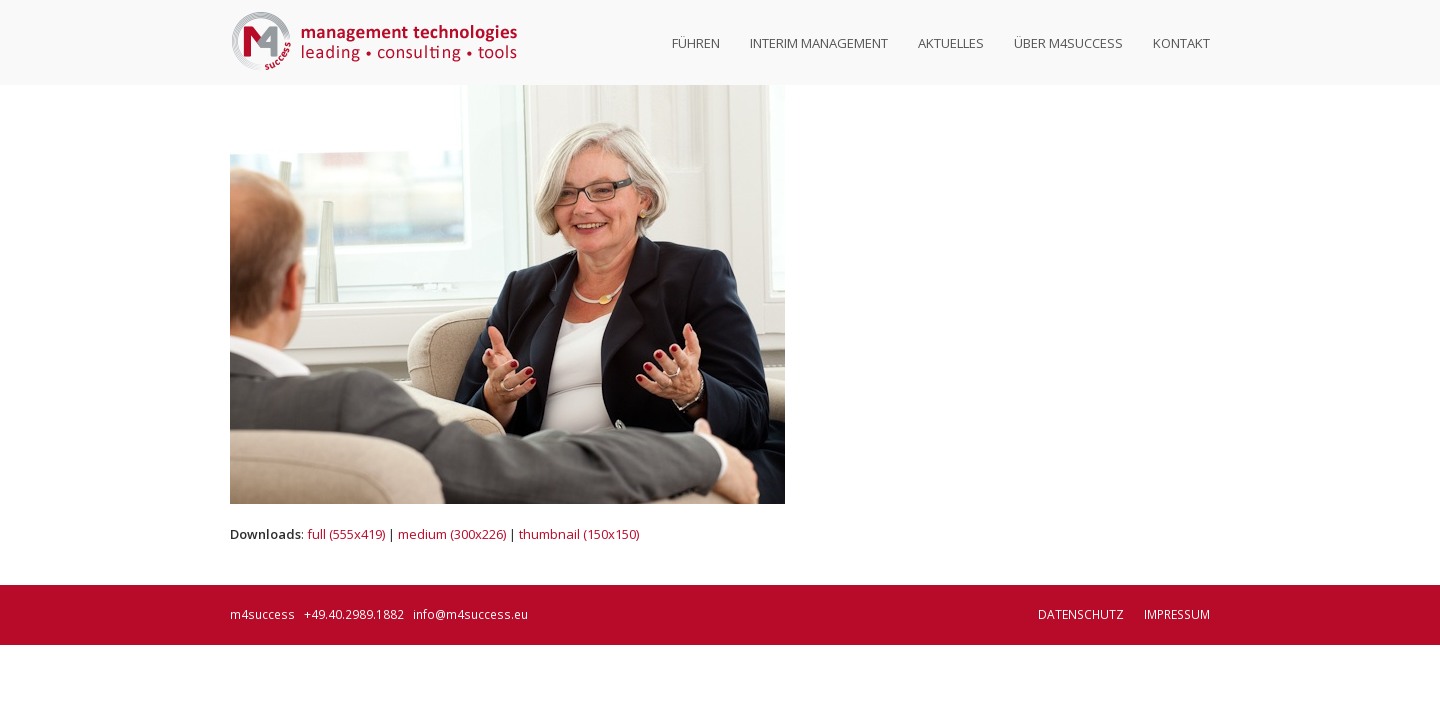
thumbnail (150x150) (579, 534)
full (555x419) (346, 534)
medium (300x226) (452, 534)
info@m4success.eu (470, 614)
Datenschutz (1081, 614)
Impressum (1177, 614)
